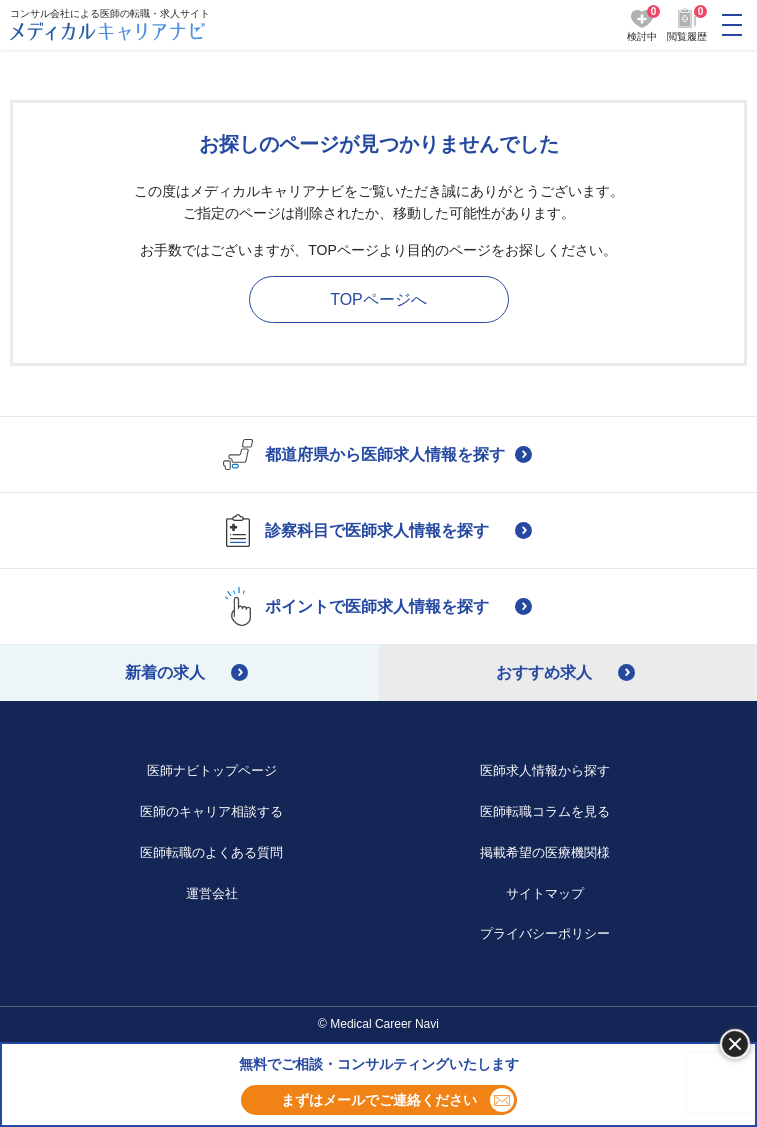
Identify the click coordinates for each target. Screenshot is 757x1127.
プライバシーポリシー (545, 933)
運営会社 (212, 893)
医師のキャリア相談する (211, 811)
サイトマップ (545, 893)
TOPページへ (378, 299)
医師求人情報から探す (545, 770)
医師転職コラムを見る (545, 811)
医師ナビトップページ (212, 770)
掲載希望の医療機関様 (545, 852)
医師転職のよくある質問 (211, 852)
